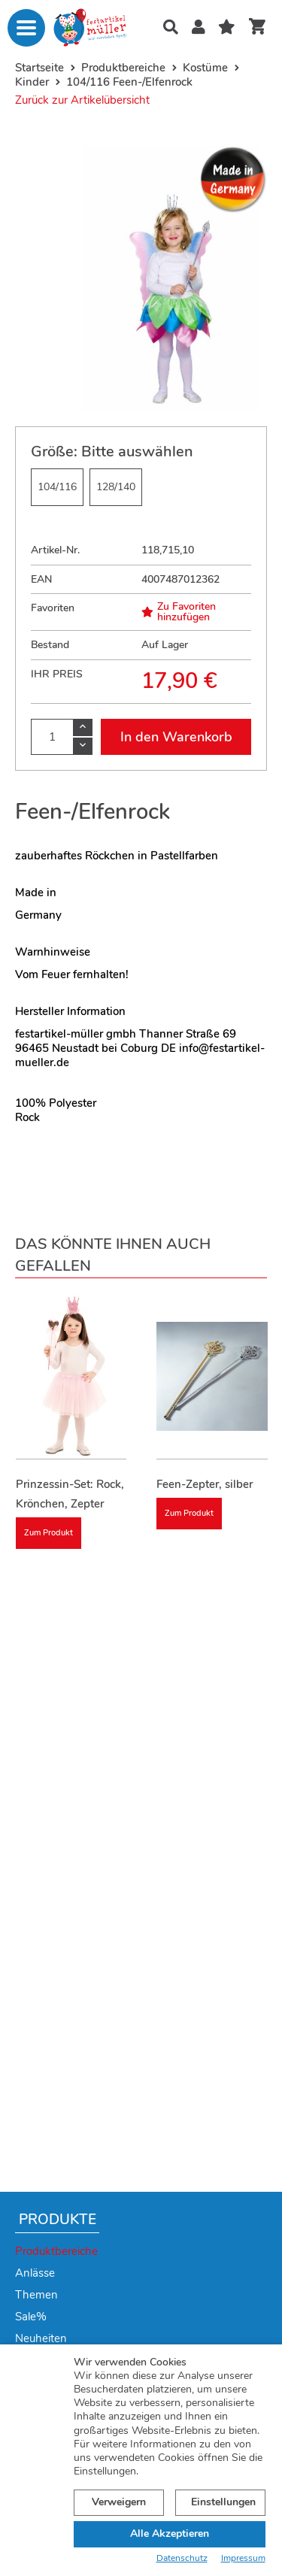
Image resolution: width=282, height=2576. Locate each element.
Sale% (31, 2316)
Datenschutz (182, 2558)
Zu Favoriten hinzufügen (178, 612)
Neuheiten (41, 2338)
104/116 (57, 487)
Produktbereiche (56, 2251)
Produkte (57, 2219)
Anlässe (35, 2273)
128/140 (115, 487)
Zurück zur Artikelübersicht (82, 100)
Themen (36, 2294)
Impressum (243, 2558)
